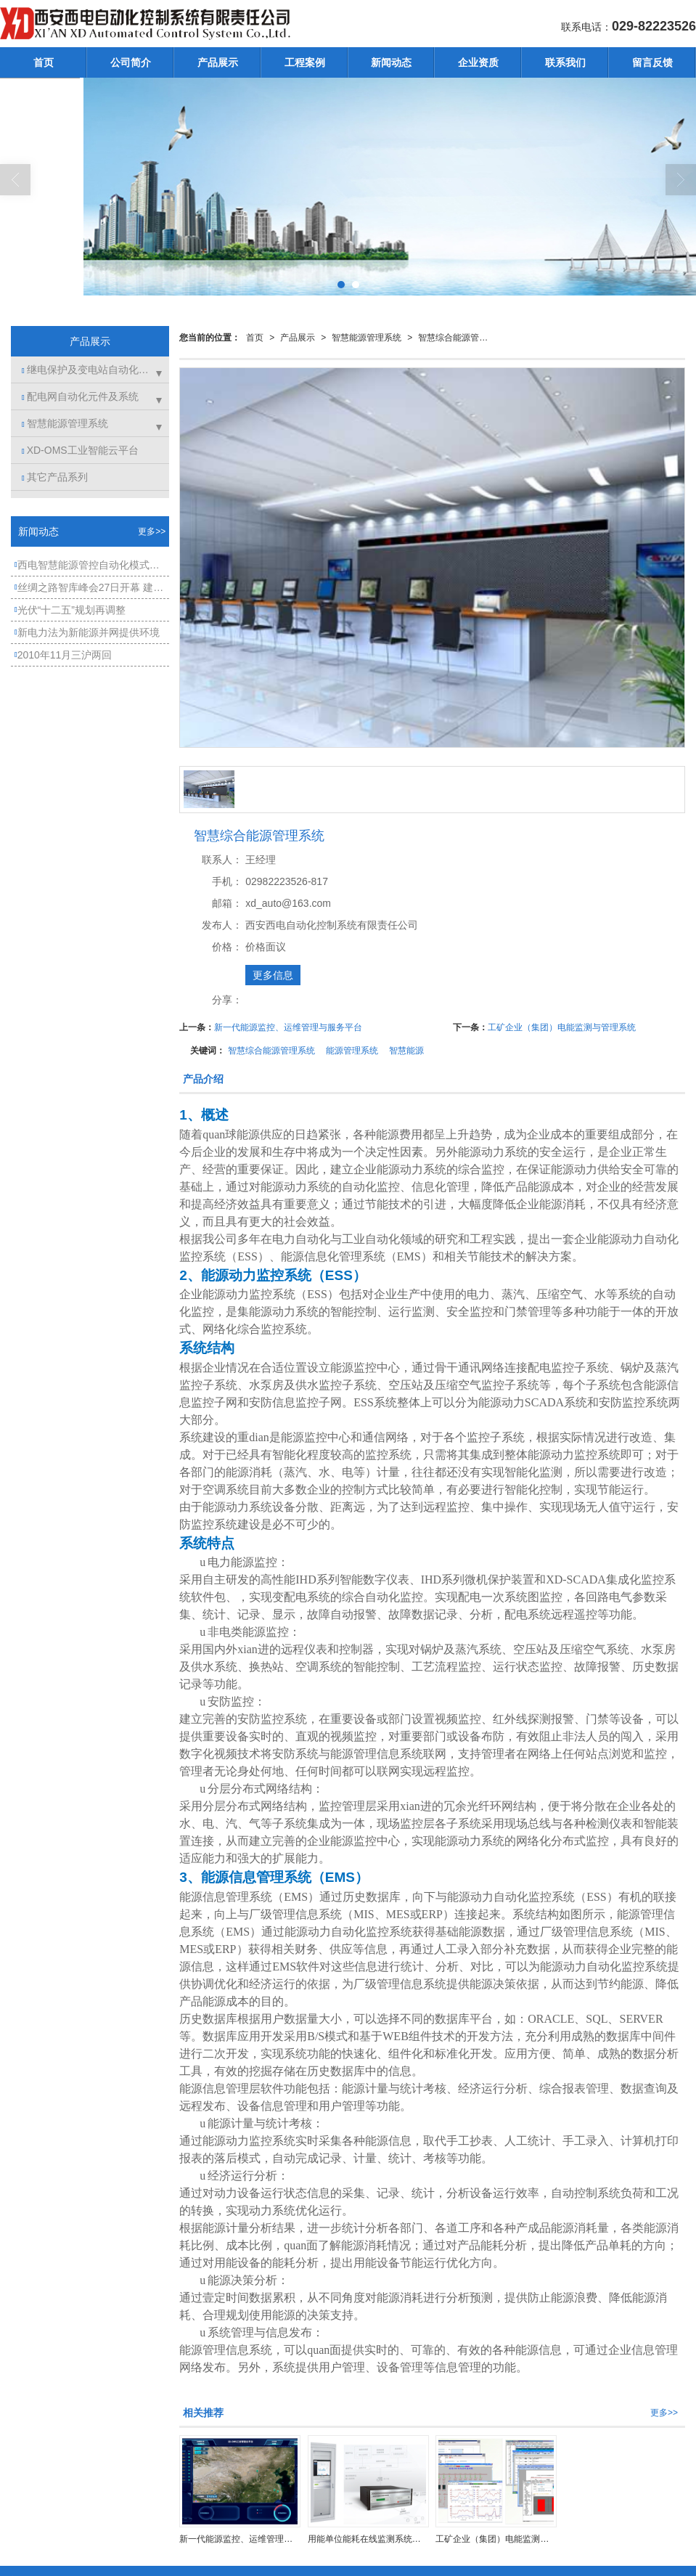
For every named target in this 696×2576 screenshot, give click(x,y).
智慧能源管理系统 (366, 338)
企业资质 (478, 62)
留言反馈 (652, 62)
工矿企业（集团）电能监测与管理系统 (562, 1027)
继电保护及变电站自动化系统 (90, 369)
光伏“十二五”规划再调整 (70, 610)
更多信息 (273, 975)
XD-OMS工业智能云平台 (80, 450)
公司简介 (130, 62)
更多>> (664, 2413)
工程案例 (304, 62)
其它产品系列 (55, 477)
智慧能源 (406, 1051)
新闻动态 (391, 62)
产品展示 (217, 62)
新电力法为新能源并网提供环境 (87, 632)
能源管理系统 (352, 1051)
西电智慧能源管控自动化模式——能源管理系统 (92, 565)
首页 (43, 62)
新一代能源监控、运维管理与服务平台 (288, 1027)
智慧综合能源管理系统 (457, 338)
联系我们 (565, 62)
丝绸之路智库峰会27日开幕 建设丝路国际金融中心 (92, 587)
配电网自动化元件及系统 (80, 396)
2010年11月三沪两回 (63, 655)
